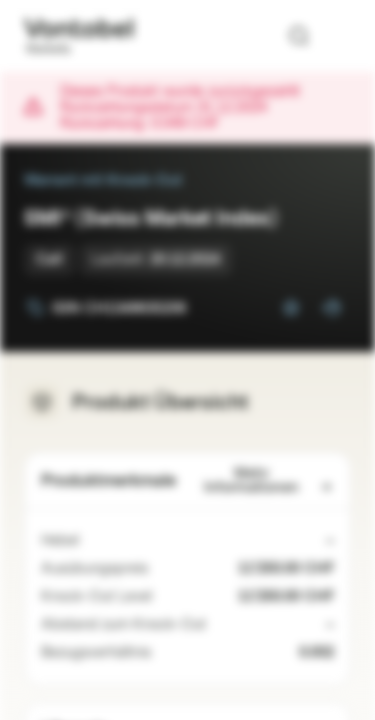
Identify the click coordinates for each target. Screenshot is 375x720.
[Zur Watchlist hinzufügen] (291, 308)
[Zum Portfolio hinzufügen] (331, 308)
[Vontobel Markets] (78, 36)
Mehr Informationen (269, 480)
